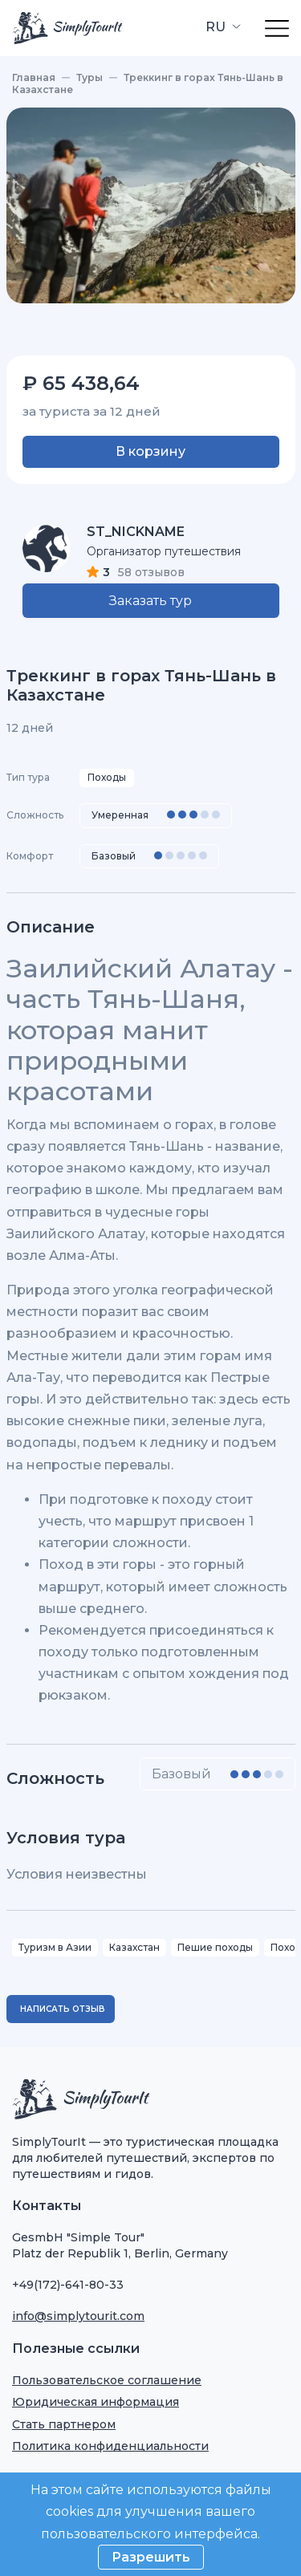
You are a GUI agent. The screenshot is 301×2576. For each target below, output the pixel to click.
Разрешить (151, 2557)
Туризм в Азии (55, 1947)
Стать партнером (64, 2424)
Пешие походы (215, 1947)
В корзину (150, 451)
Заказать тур (150, 600)
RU (217, 27)
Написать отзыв (62, 2009)
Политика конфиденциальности (110, 2446)
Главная (33, 77)
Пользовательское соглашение (106, 2380)
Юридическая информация (95, 2402)
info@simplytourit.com (78, 2316)
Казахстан (134, 1947)
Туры (89, 77)
